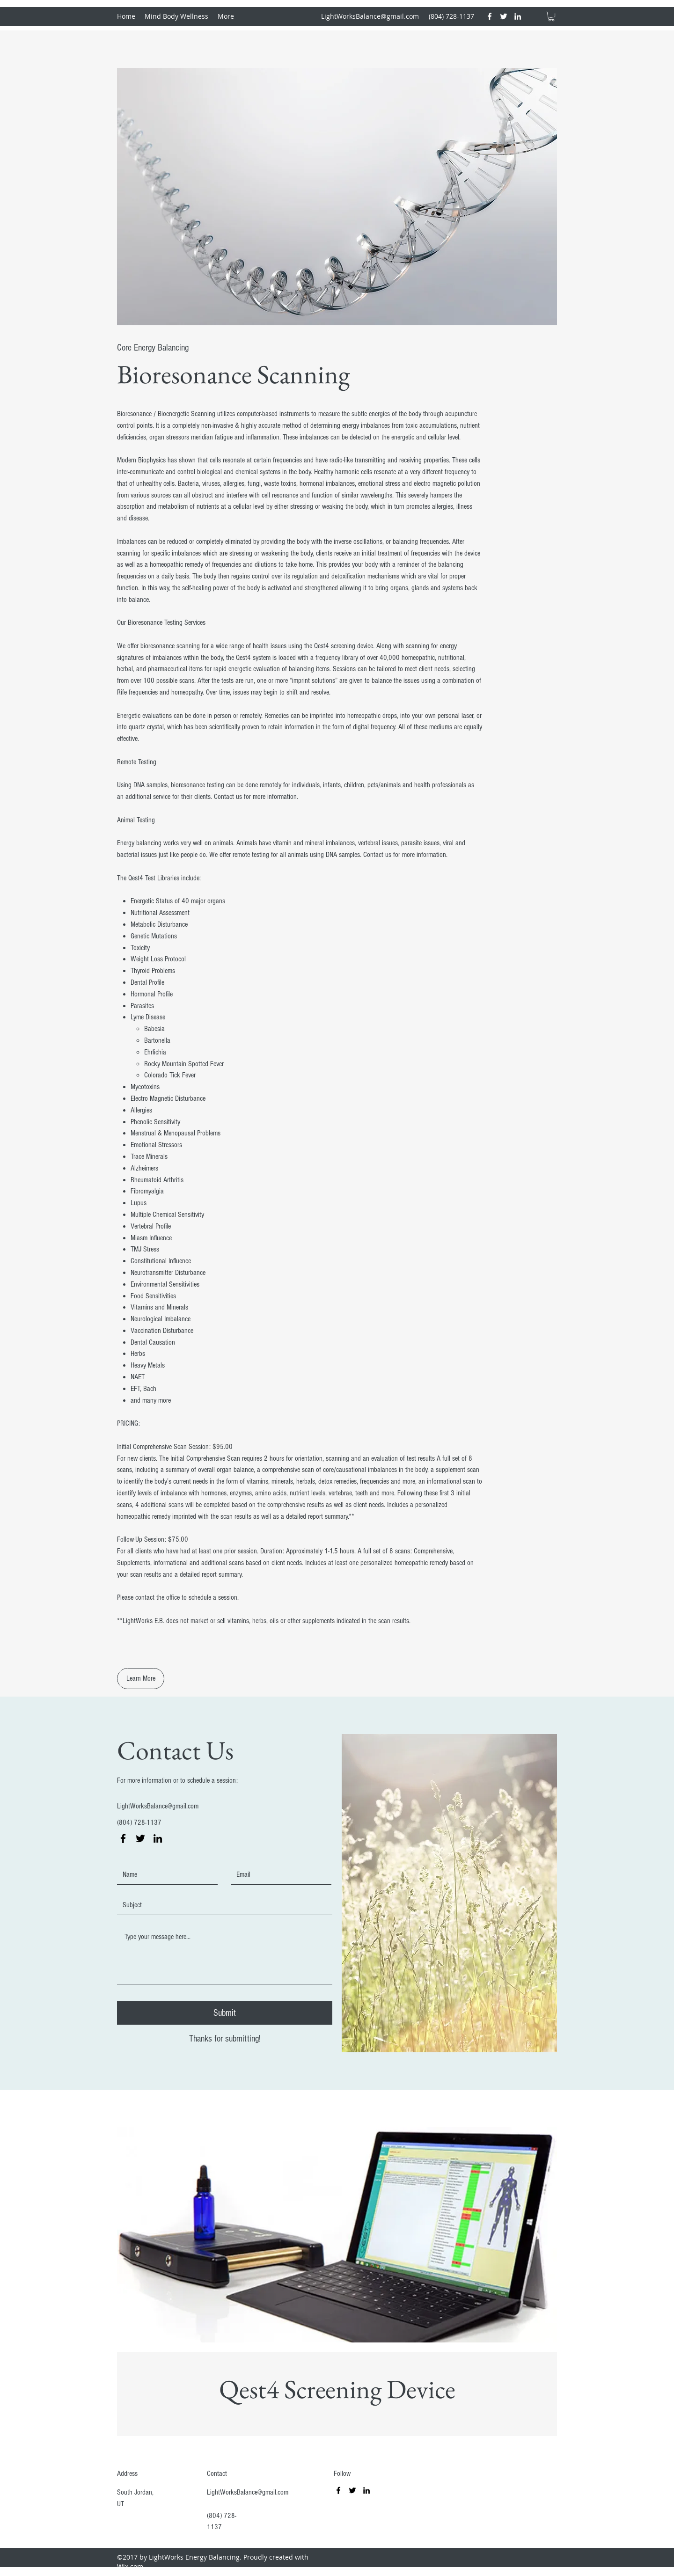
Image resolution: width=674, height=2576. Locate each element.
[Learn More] (140, 1678)
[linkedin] (517, 16)
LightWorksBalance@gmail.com (370, 16)
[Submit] (224, 2013)
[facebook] (489, 16)
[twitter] (503, 16)
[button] (551, 16)
